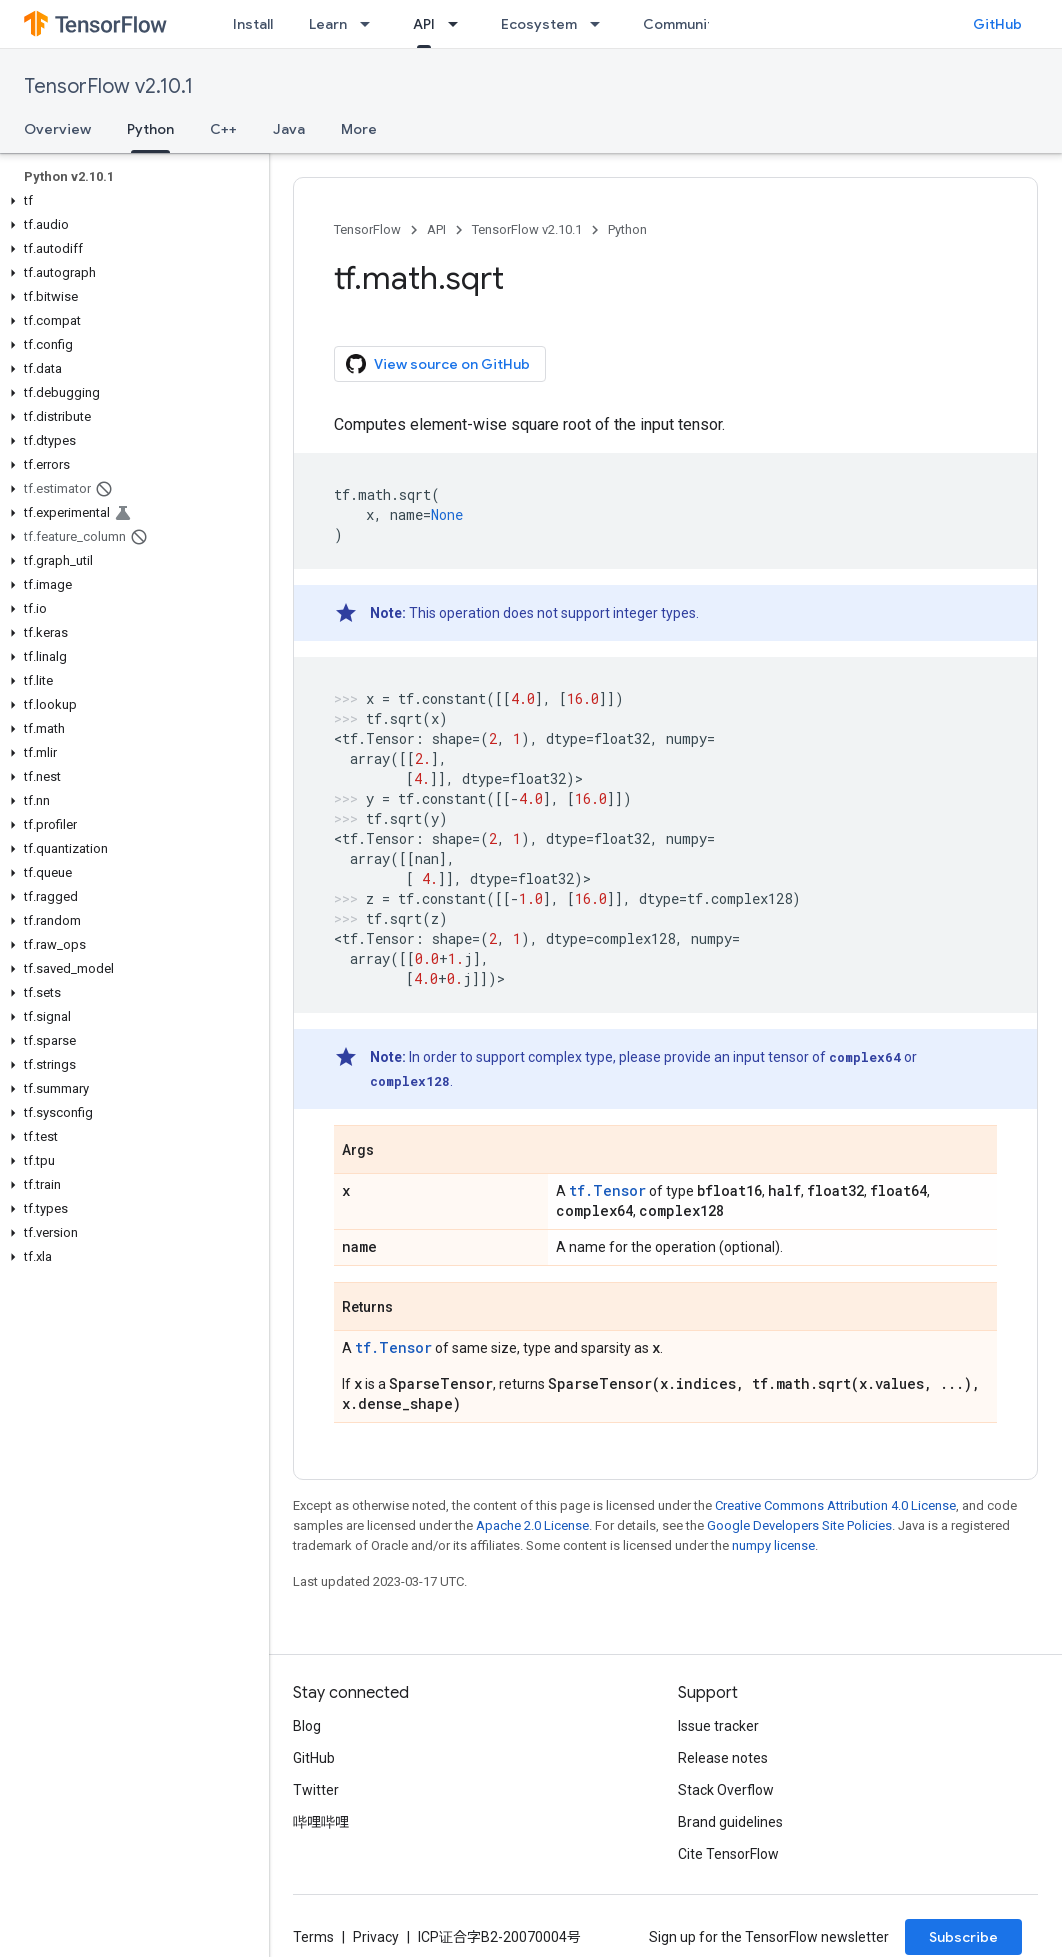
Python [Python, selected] (150, 129)
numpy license (773, 1545)
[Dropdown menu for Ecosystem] (601, 24)
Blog (307, 1726)
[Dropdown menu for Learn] (371, 24)
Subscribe (963, 1937)
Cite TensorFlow (728, 1854)
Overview (57, 129)
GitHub (997, 24)
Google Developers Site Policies (799, 1525)
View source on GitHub (438, 364)
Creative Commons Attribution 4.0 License (835, 1505)
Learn (328, 24)
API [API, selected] (424, 24)
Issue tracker (718, 1726)
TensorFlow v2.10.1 (108, 86)
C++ (223, 129)
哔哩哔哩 (321, 1822)
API (436, 229)
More (359, 129)
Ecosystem (539, 24)
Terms (313, 1937)
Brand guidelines (730, 1822)
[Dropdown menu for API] (459, 24)
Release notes (723, 1758)
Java (289, 129)
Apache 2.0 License (532, 1525)
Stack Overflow (726, 1790)
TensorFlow (367, 229)
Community (682, 24)
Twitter (316, 1790)
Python (627, 229)
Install (253, 24)
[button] (130, 201)
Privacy (376, 1937)
